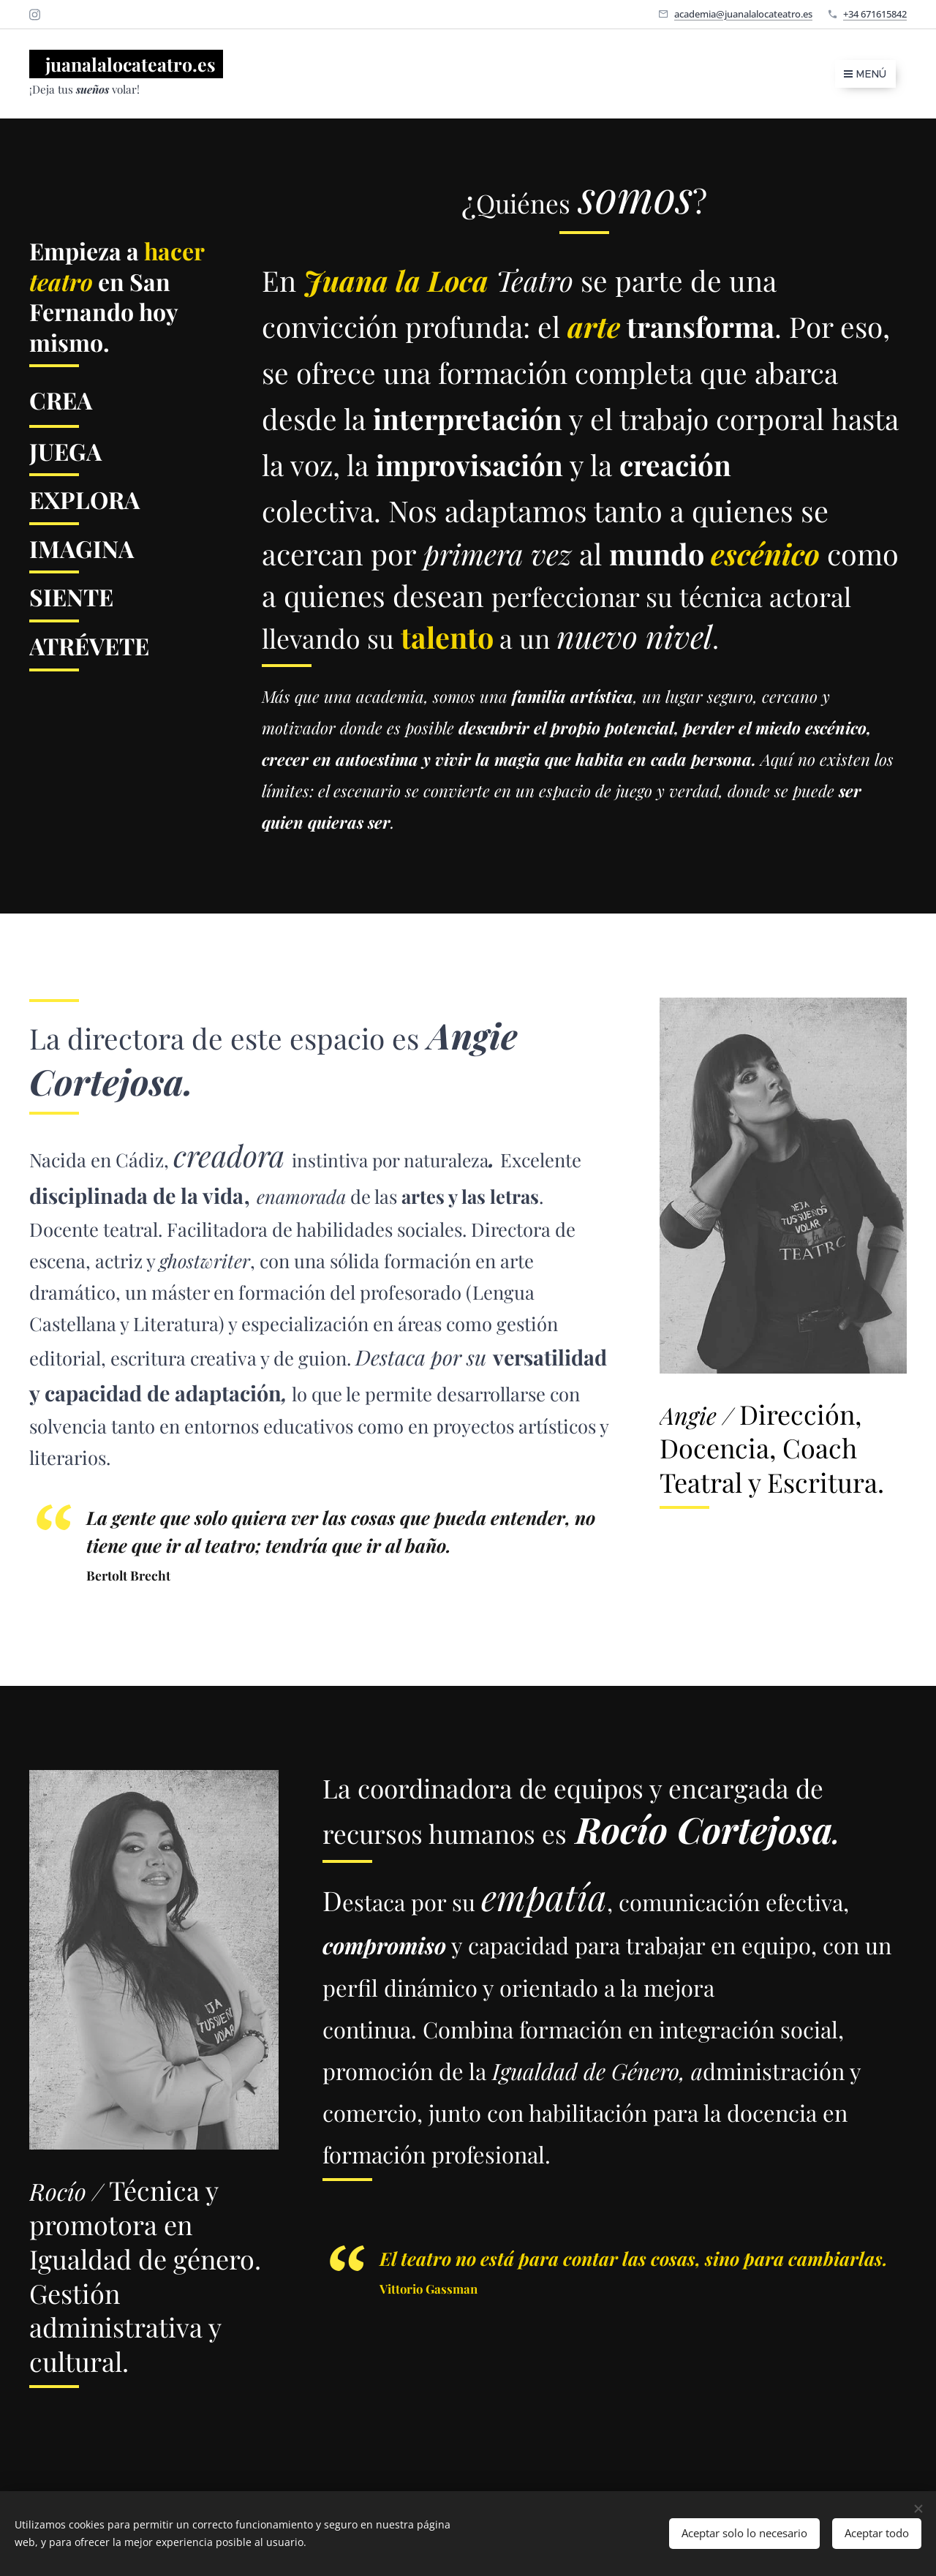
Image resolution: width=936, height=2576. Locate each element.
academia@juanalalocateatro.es (743, 13)
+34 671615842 (875, 13)
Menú (865, 73)
